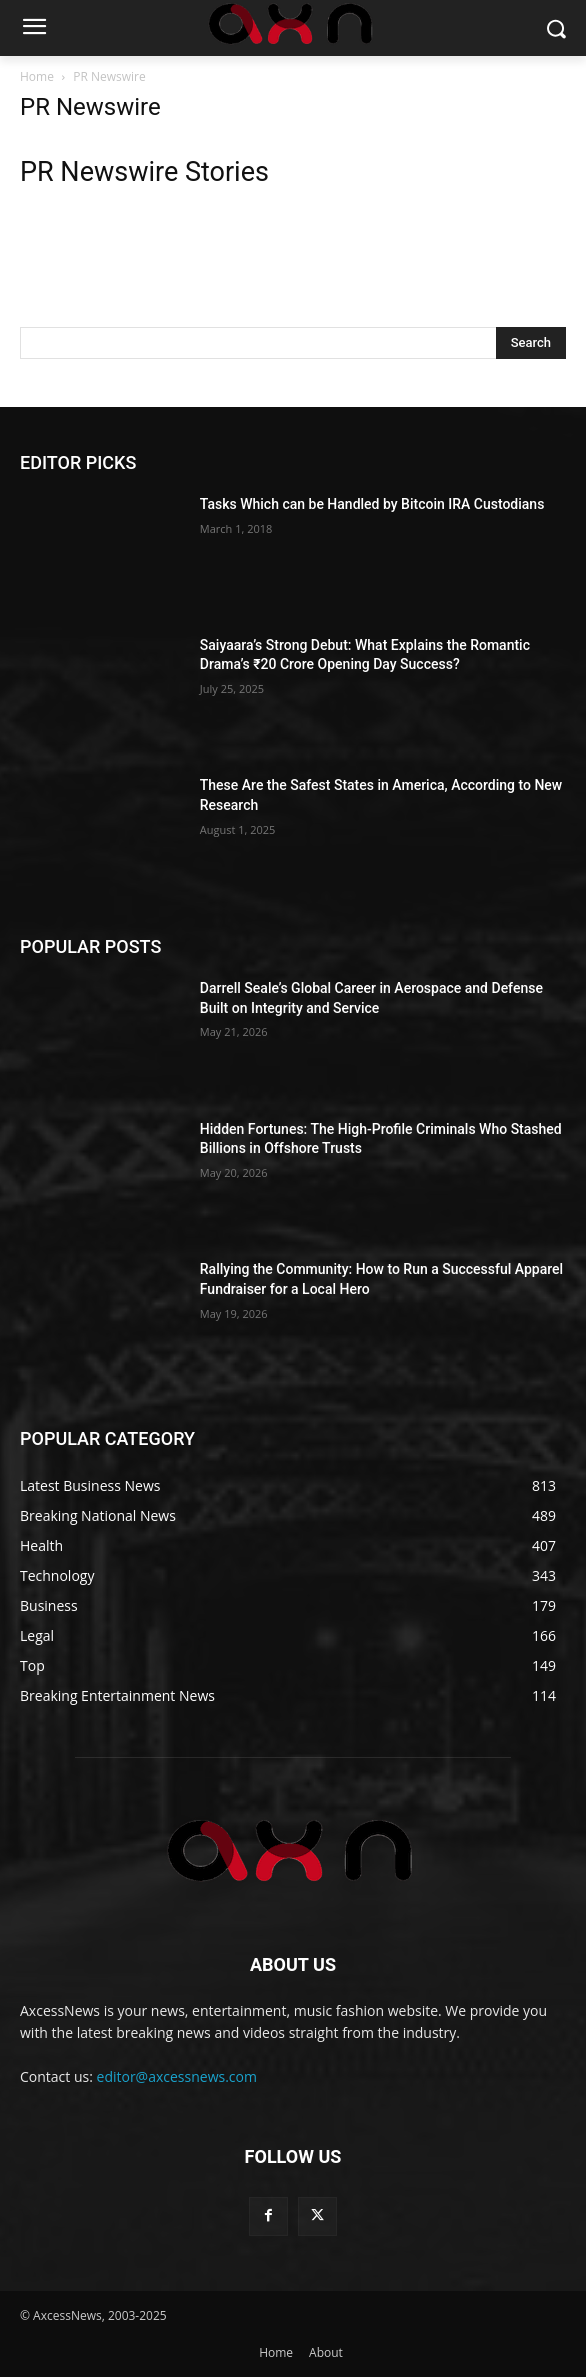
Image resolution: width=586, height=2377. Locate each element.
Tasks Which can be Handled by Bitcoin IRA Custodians (372, 504)
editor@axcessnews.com (177, 2076)
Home (37, 76)
